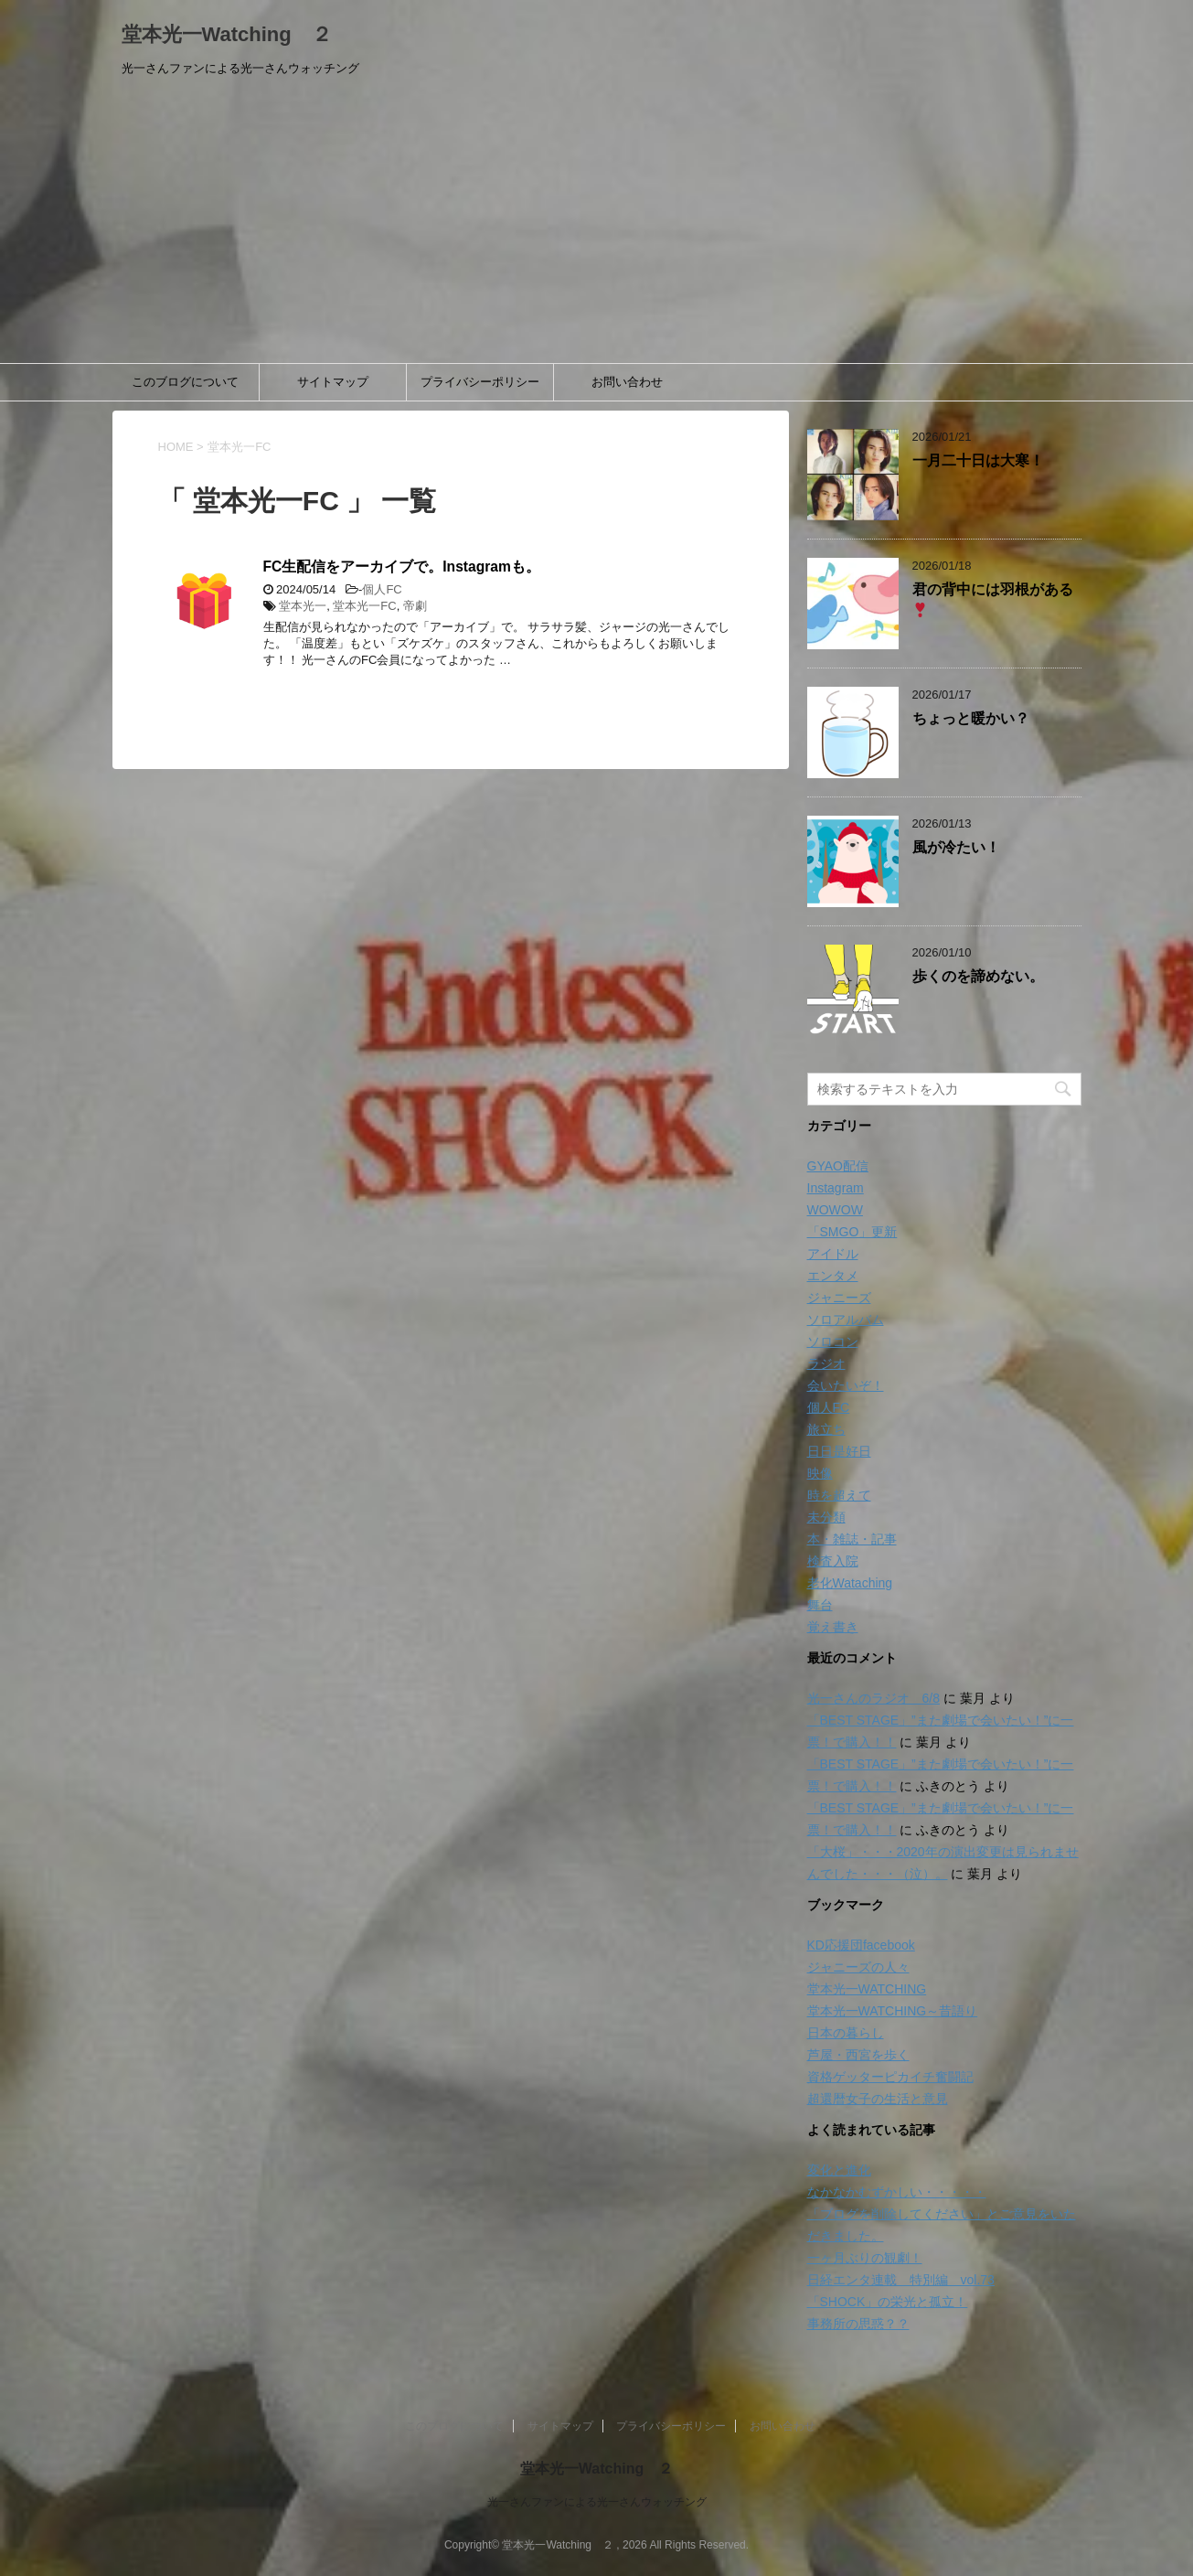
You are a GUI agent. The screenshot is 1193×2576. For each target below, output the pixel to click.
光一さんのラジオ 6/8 (873, 1698)
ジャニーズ (839, 1297)
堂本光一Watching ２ (227, 34)
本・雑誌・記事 (852, 1539)
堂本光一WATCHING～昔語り (892, 2011)
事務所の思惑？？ (858, 2323)
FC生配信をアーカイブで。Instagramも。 (401, 566)
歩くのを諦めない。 (978, 976)
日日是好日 (839, 1451)
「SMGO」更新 (852, 1231)
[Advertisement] (596, 226)
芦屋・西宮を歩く (858, 2054)
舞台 (820, 1605)
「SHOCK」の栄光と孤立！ (887, 2301)
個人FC (381, 589)
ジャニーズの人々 (858, 1967)
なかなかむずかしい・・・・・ (896, 2192)
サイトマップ (332, 382)
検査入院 (832, 1561)
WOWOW (835, 1209)
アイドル (832, 1253)
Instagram (835, 1188)
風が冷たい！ (956, 847)
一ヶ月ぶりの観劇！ (864, 2257)
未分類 (826, 1517)
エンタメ (832, 1275)
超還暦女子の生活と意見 (877, 2098)
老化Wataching (850, 1583)
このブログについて (185, 382)
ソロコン (832, 1341)
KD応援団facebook (861, 1945)
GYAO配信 (837, 1166)
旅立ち (826, 1429)
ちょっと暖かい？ (970, 718)
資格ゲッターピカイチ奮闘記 (890, 2076)
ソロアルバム (845, 1319)
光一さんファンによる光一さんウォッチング (597, 2502)
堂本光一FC (364, 606)
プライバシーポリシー (480, 382)
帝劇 (415, 606)
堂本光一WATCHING (867, 1989)
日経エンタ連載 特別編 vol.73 (901, 2279)
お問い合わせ (627, 382)
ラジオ (826, 1363)
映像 (820, 1473)
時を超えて (839, 1495)
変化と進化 (839, 2170)
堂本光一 (302, 606)
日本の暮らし (845, 2033)
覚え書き (832, 1626)
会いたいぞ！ (845, 1385)
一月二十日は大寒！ (978, 460)
